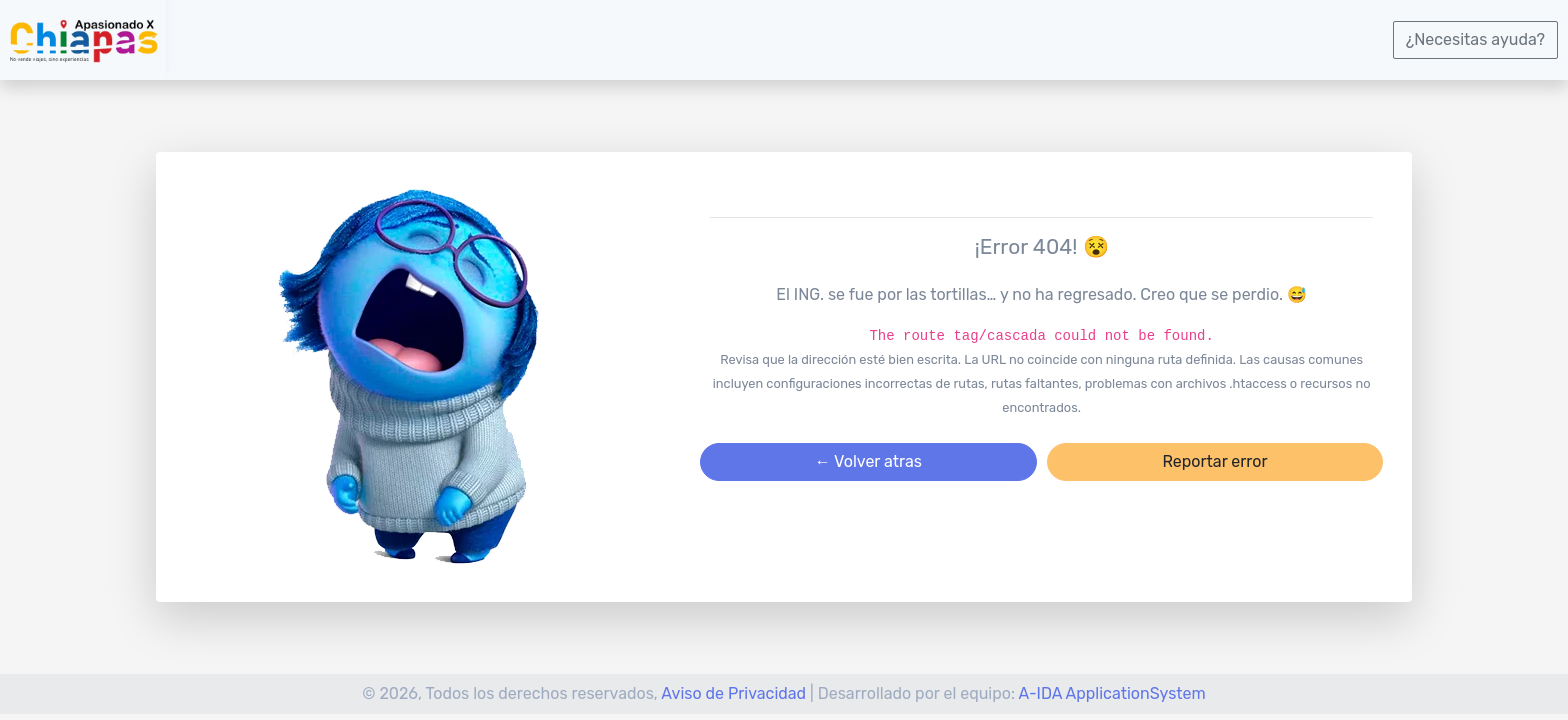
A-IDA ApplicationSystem (1112, 693)
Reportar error (1214, 461)
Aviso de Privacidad (733, 693)
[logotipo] (83, 39)
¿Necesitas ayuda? (1475, 39)
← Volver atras (868, 461)
